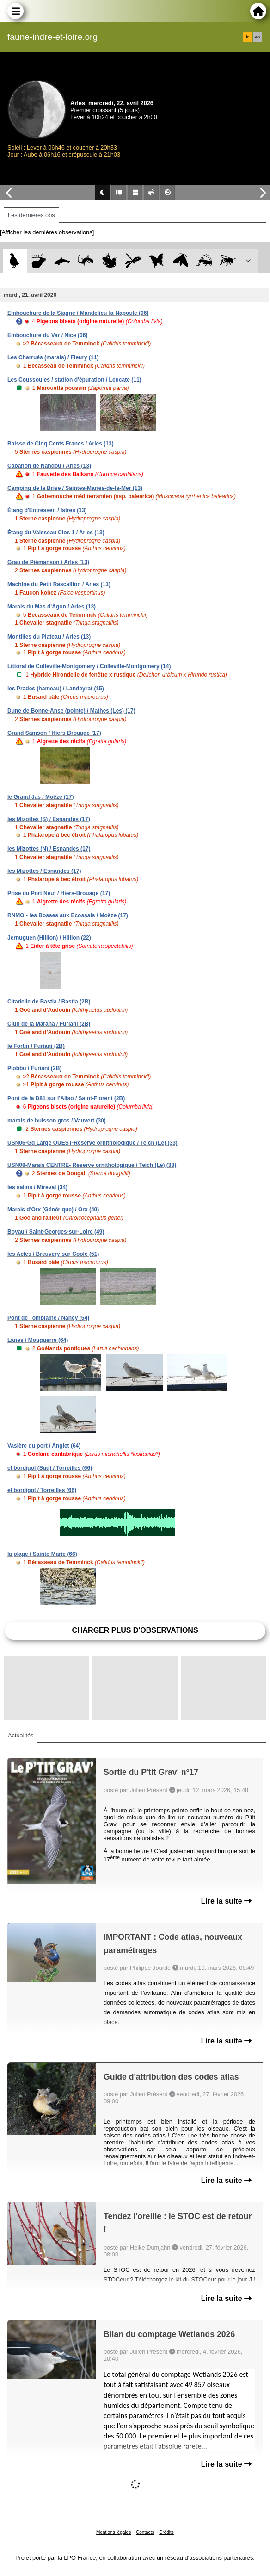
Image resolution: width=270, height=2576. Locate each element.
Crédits (166, 2532)
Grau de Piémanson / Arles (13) (48, 562)
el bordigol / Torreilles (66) (41, 1490)
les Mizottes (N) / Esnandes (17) (48, 849)
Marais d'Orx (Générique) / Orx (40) (53, 1209)
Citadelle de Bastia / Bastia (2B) (48, 1001)
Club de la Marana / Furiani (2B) (48, 1024)
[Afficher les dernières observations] (47, 232)
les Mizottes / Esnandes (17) (44, 871)
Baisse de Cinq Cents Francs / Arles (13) (60, 443)
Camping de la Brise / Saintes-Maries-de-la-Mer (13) (74, 488)
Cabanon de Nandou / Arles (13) (49, 466)
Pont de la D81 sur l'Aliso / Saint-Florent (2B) (66, 1098)
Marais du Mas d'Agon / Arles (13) (51, 606)
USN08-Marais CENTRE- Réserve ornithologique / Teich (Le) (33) (91, 1165)
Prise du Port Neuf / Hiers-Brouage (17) (58, 893)
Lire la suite (226, 1901)
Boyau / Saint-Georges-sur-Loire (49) (55, 1231)
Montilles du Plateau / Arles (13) (49, 636)
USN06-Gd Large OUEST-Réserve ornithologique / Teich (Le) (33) (92, 1143)
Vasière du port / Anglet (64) (43, 1445)
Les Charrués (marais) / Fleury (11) (52, 357)
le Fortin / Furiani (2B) (36, 1046)
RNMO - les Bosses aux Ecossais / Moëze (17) (67, 915)
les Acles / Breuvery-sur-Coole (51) (53, 1254)
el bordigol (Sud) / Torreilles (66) (49, 1468)
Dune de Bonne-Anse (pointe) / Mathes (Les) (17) (71, 711)
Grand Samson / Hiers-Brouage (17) (54, 733)
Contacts (145, 2532)
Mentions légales (113, 2532)
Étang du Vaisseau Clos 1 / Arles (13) (55, 532)
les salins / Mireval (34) (37, 1187)
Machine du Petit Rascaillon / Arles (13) (58, 584)
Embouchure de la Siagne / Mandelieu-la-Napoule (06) (77, 313)
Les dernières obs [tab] (31, 215)
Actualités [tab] (20, 1735)
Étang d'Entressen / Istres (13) (47, 510)
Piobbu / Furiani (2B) (34, 1068)
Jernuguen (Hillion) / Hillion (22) (49, 937)
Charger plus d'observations (135, 1630)
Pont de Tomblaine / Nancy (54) (48, 1318)
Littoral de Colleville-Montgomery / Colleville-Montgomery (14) (89, 666)
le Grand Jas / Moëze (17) (40, 797)
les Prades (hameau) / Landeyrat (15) (55, 688)
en (257, 37)
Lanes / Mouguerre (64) (37, 1340)
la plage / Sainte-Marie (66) (42, 1554)
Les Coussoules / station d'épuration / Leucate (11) (74, 379)
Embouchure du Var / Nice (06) (47, 335)
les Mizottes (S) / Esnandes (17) (48, 819)
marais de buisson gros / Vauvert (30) (56, 1120)
